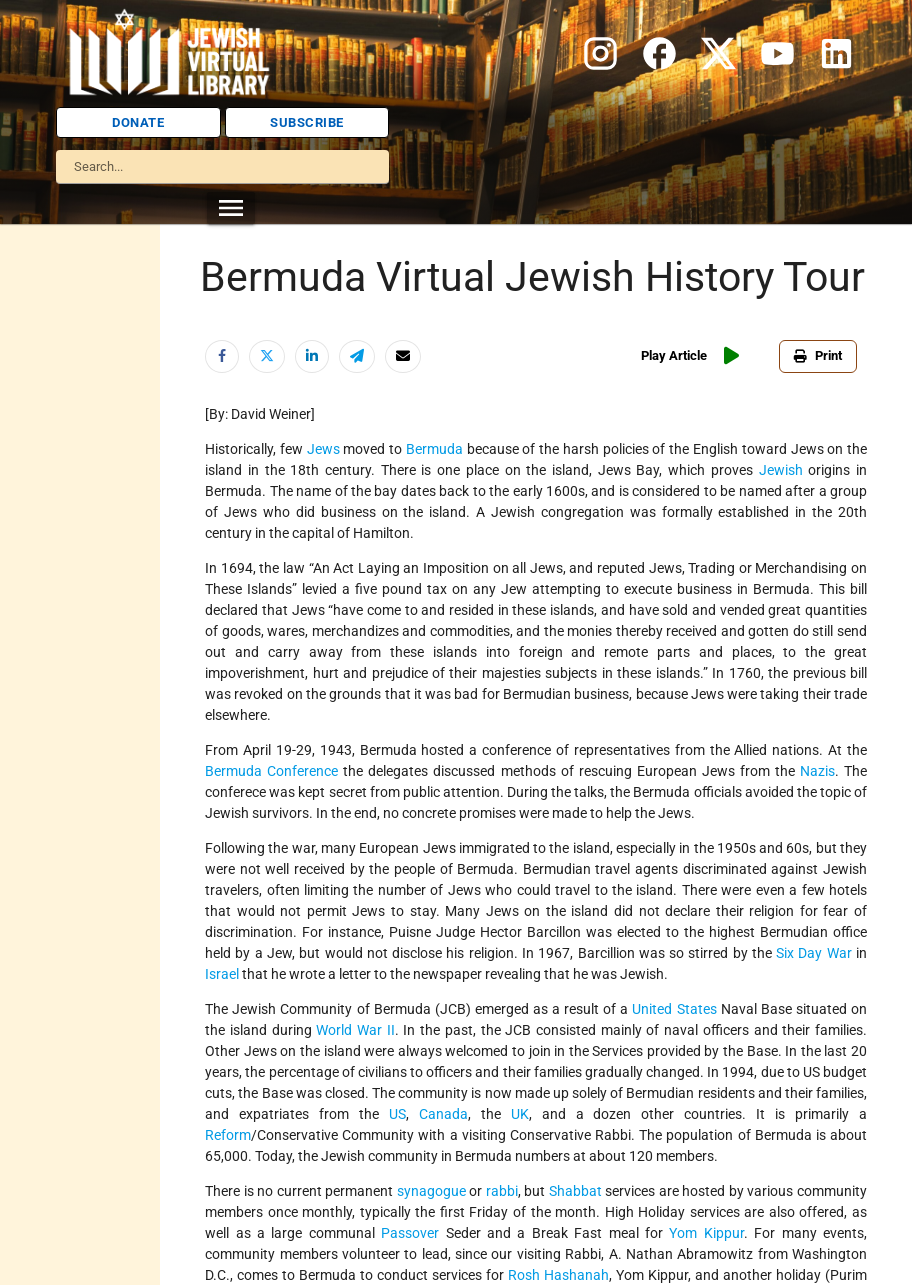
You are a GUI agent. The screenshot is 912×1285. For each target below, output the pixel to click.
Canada (443, 1114)
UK (520, 1114)
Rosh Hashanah (558, 1275)
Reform (228, 1135)
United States (674, 1009)
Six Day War (814, 953)
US (397, 1114)
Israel (222, 974)
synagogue (431, 1191)
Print (818, 355)
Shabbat (575, 1191)
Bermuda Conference (271, 771)
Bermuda (434, 449)
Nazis (817, 771)
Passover (410, 1233)
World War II (355, 1030)
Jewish (781, 470)
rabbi (502, 1191)
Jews (323, 449)
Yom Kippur (706, 1233)
